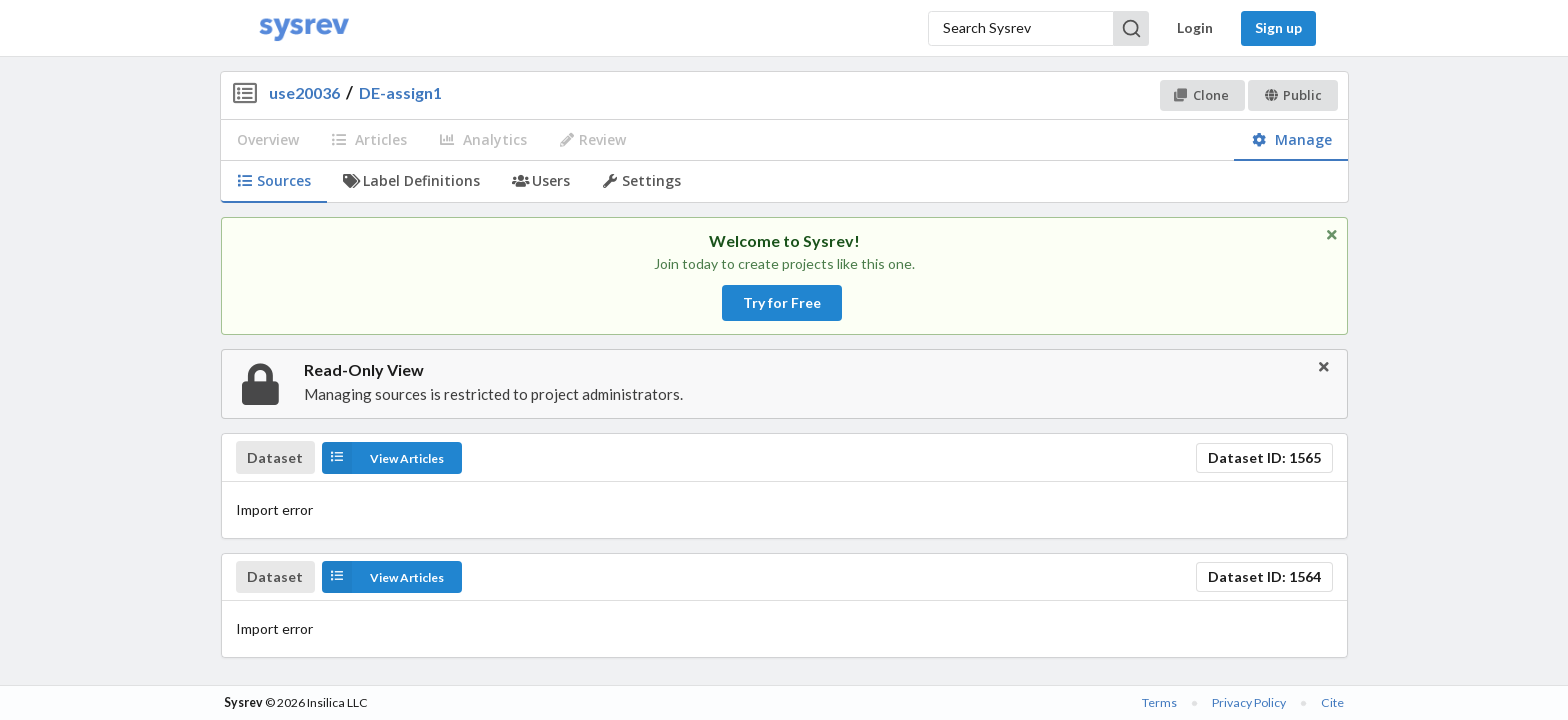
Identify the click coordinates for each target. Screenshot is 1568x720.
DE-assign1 (400, 92)
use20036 (304, 92)
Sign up (1278, 27)
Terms (1159, 702)
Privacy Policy (1249, 702)
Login (1195, 27)
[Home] (304, 28)
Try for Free (782, 302)
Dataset (275, 458)
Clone (1201, 95)
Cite (1332, 702)
